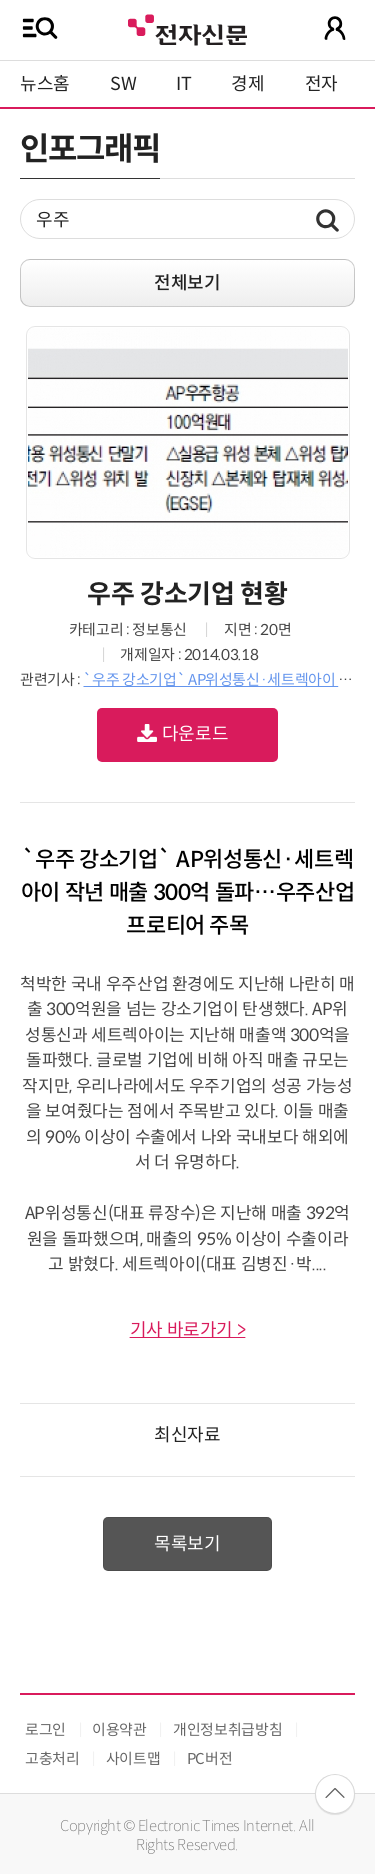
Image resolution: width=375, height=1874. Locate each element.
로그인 (45, 1729)
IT (183, 84)
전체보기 (187, 283)
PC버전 (210, 1758)
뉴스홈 (45, 84)
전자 (321, 84)
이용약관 (119, 1729)
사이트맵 (133, 1758)
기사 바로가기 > (188, 1330)
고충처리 (52, 1758)
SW (123, 84)
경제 (247, 84)
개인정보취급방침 (227, 1729)
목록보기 (187, 1544)
